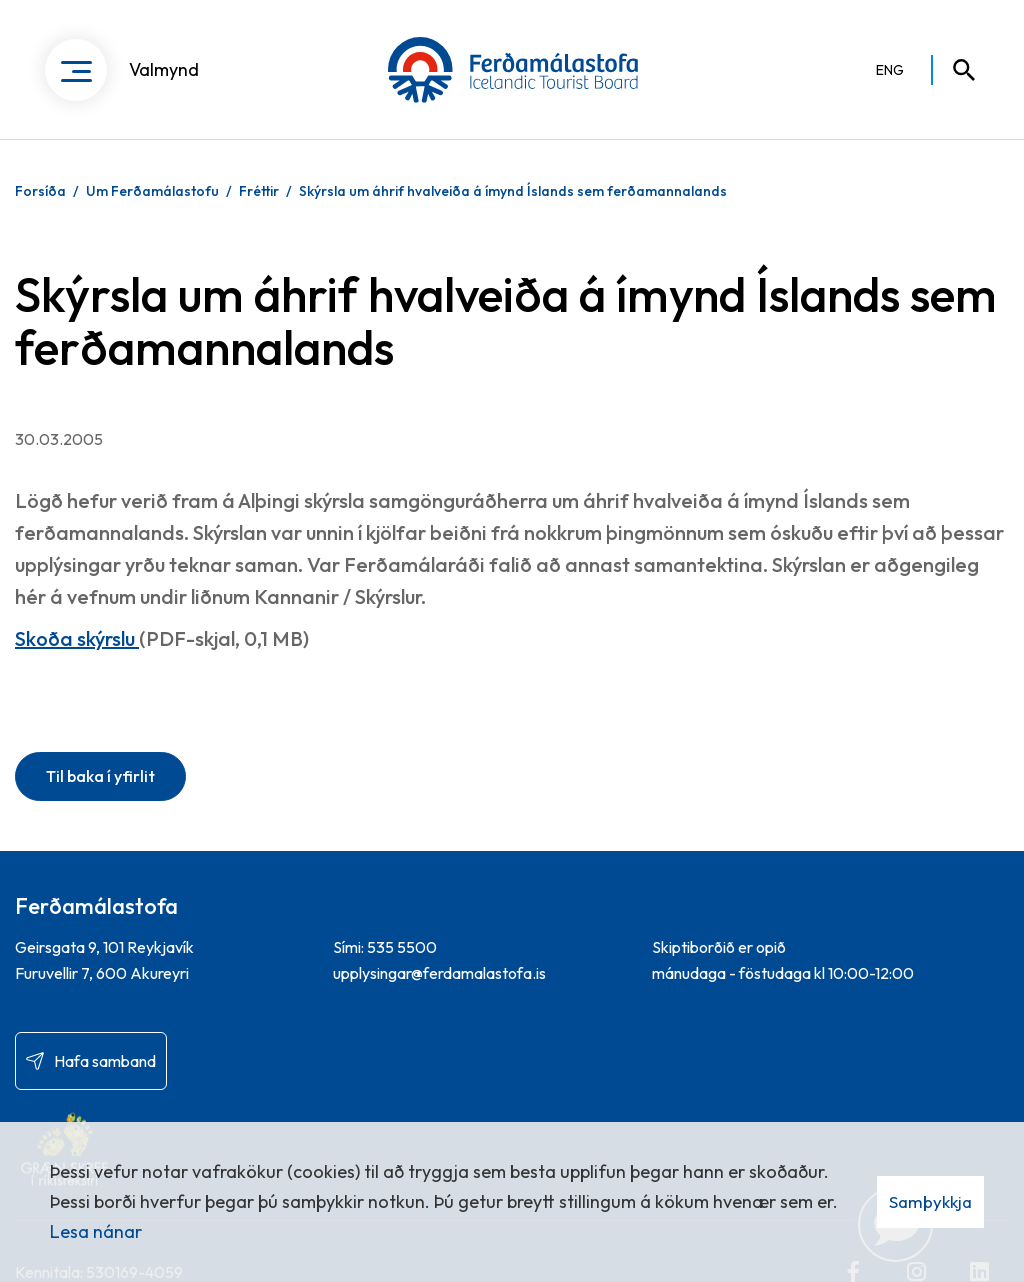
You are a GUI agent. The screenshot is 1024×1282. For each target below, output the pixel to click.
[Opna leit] (955, 70)
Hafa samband (105, 1061)
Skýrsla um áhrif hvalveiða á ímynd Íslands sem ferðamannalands (513, 191)
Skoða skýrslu (77, 638)
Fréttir (259, 191)
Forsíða (40, 191)
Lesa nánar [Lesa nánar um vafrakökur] (96, 1231)
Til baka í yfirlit (100, 776)
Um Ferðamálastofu (152, 191)
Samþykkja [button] (930, 1201)
